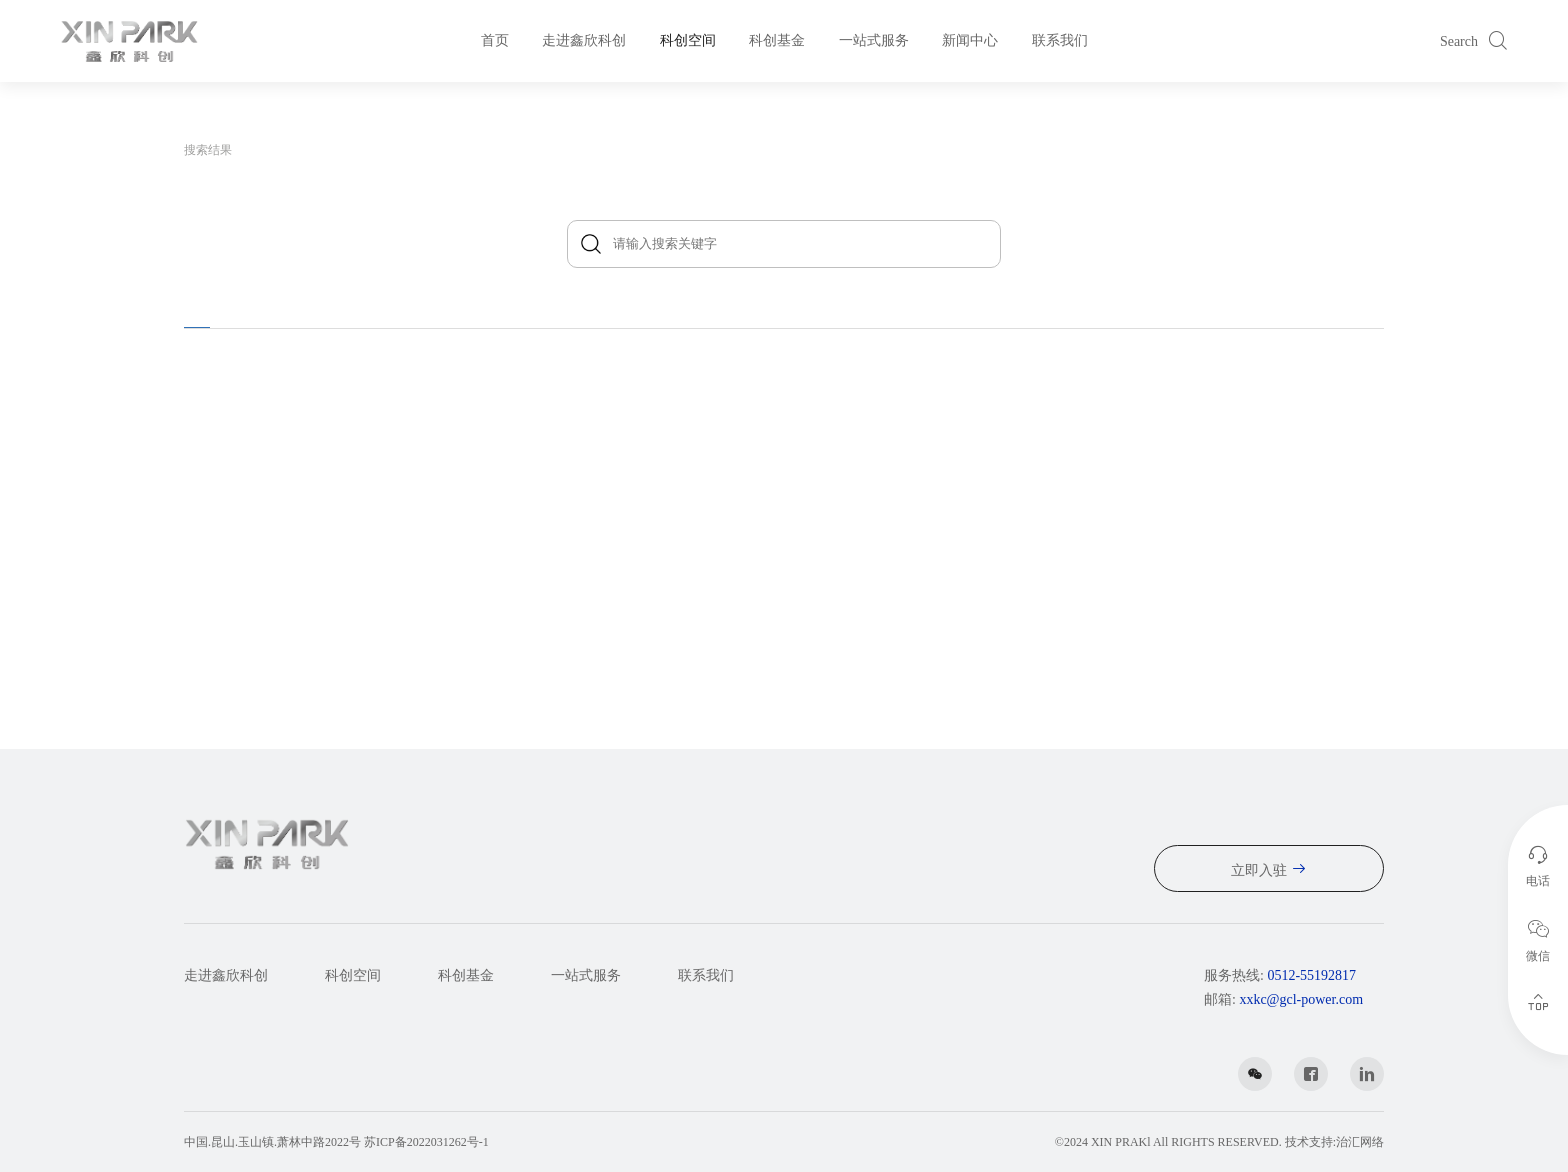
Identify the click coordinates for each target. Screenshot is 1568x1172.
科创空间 (688, 40)
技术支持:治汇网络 (1334, 1142)
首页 (495, 40)
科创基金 (777, 40)
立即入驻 (1259, 870)
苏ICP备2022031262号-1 (426, 1142)
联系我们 (1060, 40)
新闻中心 (970, 40)
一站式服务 (874, 40)
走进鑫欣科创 (584, 40)
